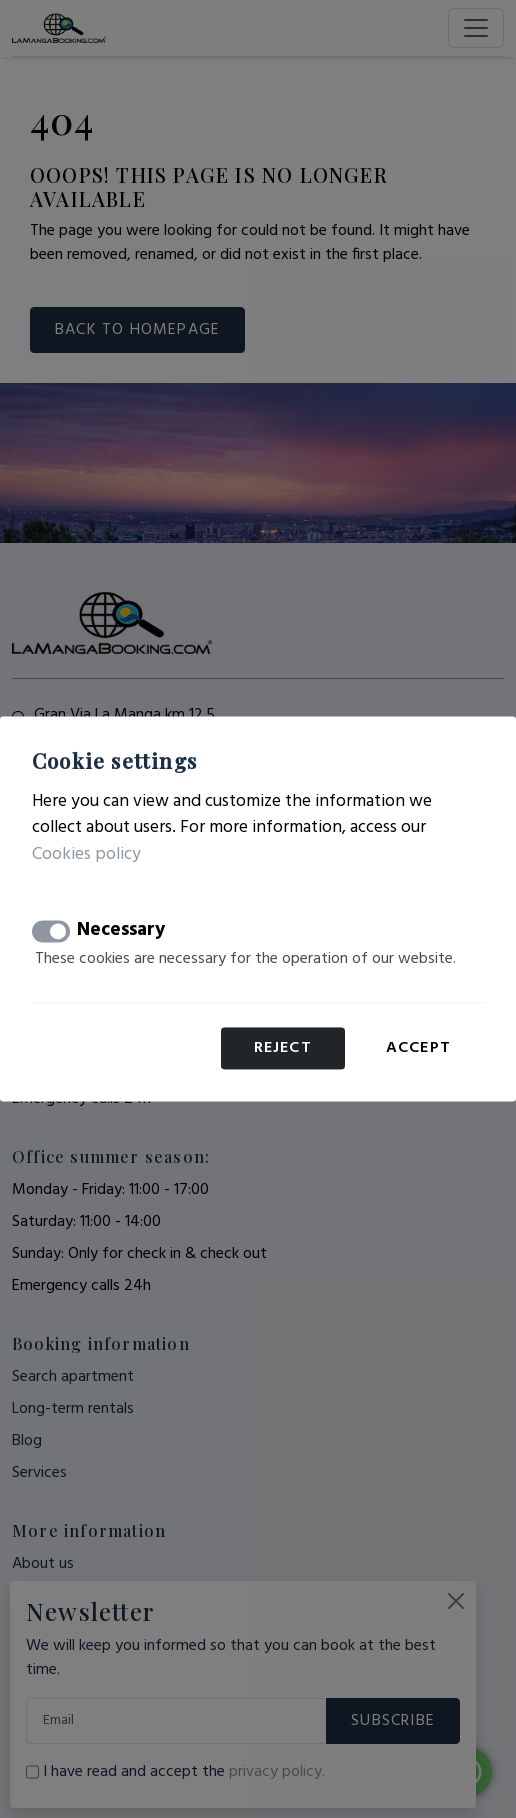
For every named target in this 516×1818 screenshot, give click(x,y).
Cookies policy (86, 854)
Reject (283, 1049)
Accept (418, 1049)
